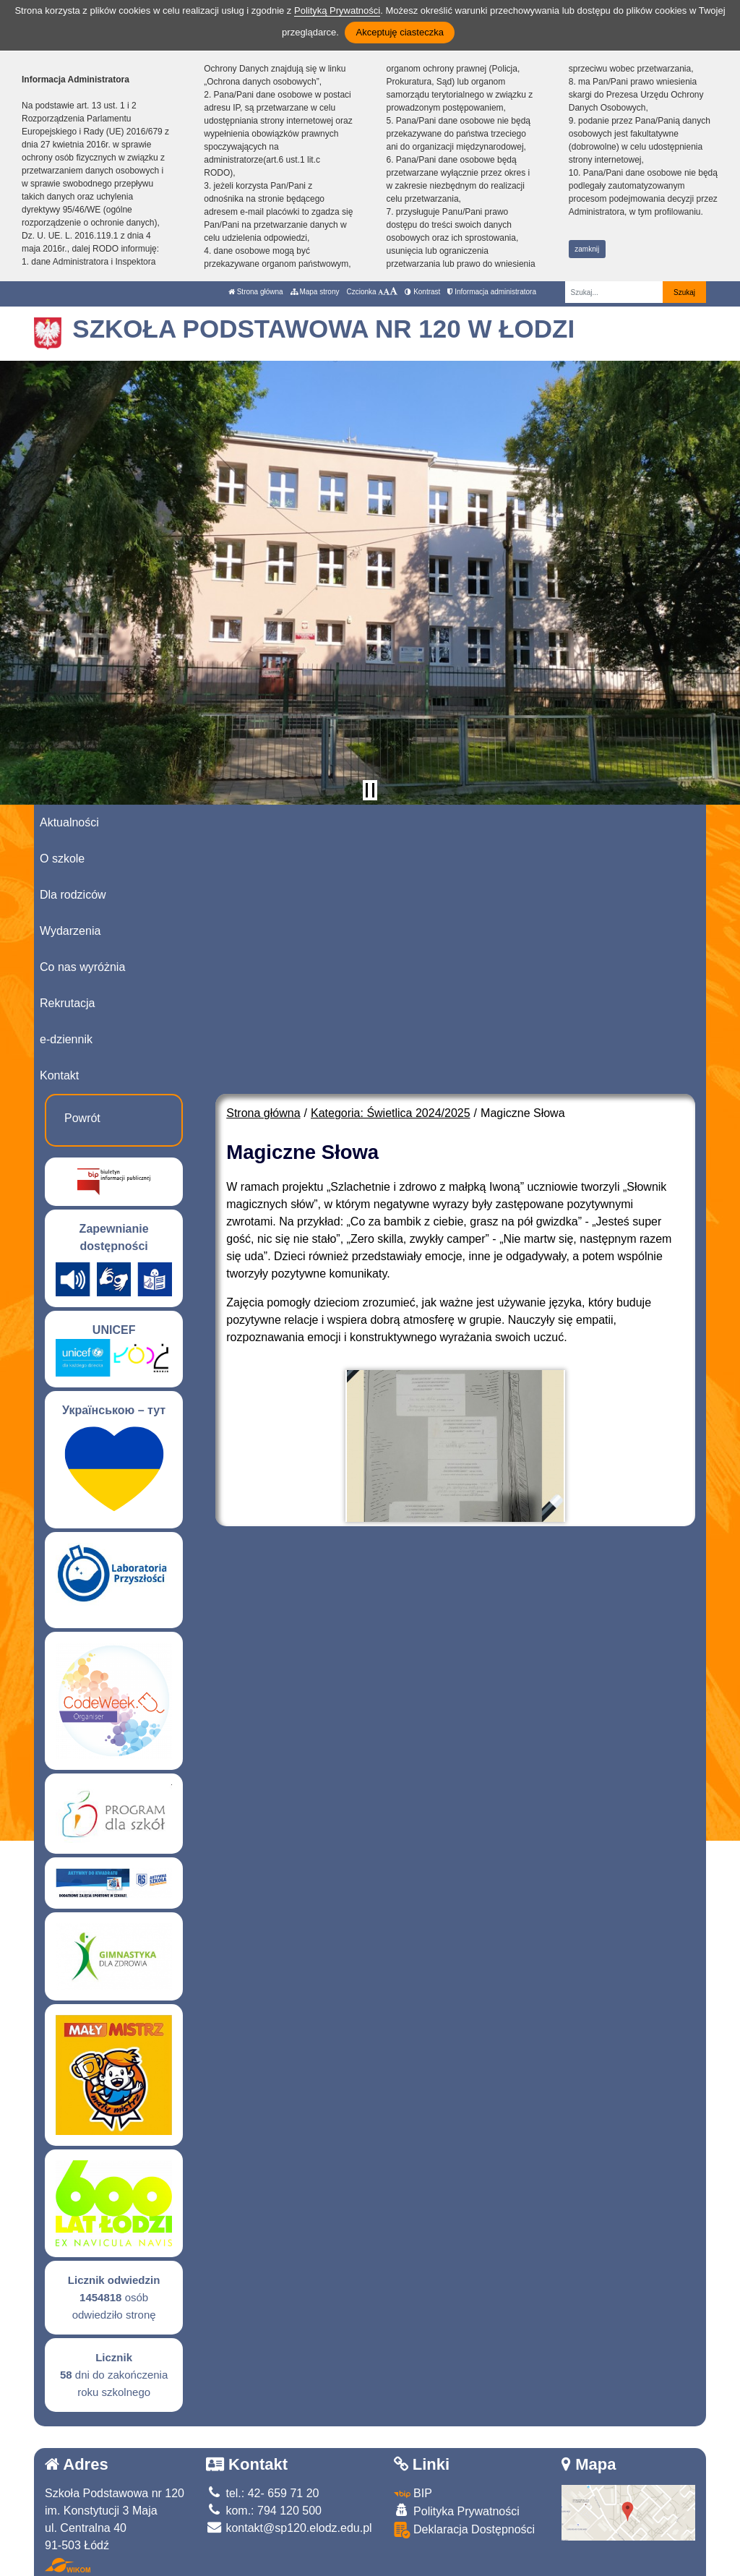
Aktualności (69, 822)
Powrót (82, 1118)
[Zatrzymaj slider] (370, 790)
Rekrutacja (67, 1003)
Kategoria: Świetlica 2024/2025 (390, 1113)
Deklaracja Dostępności (464, 2530)
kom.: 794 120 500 (264, 2510)
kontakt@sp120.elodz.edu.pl (289, 2528)
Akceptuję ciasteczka (399, 32)
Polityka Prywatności (457, 2510)
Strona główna (255, 292)
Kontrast (422, 292)
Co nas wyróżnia (82, 967)
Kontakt (59, 1075)
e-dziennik (66, 1039)
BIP (413, 2493)
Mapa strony (315, 292)
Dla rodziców (73, 895)
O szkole (62, 858)
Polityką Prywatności (337, 10)
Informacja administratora (491, 292)
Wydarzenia (70, 931)
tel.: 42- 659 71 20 (262, 2493)
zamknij (587, 249)
